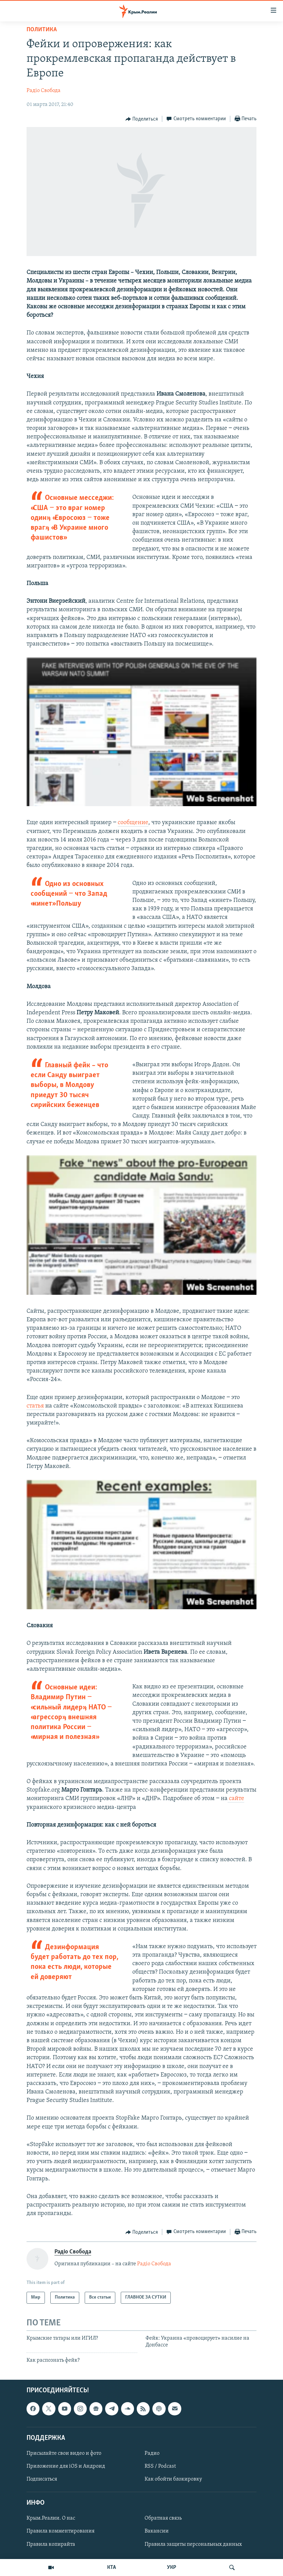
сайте (236, 1798)
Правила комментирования (61, 2531)
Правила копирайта (51, 2544)
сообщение (133, 822)
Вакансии (157, 2531)
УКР (171, 2567)
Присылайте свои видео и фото (64, 2453)
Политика (42, 29)
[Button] (142, 119)
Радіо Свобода (44, 90)
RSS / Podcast (160, 2466)
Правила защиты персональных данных (193, 2544)
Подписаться (42, 2479)
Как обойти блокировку (173, 2479)
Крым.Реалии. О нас (51, 2518)
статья (35, 1406)
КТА (111, 2567)
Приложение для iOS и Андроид (66, 2466)
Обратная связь (163, 2518)
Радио (152, 2453)
